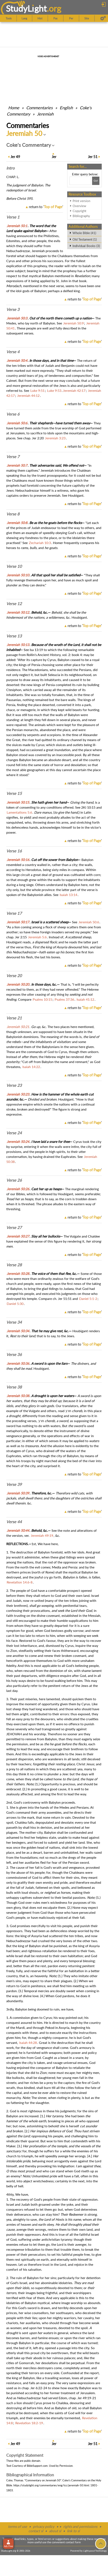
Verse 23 (14, 1085)
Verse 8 (12, 514)
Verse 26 (14, 1180)
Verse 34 (14, 1322)
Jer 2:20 (38, 438)
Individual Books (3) (86, 246)
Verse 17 (14, 913)
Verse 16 (14, 851)
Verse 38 (14, 1387)
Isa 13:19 (36, 650)
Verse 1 (12, 217)
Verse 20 (14, 975)
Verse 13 (14, 636)
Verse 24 (14, 1133)
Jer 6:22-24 (38, 2388)
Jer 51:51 (65, 1299)
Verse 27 (14, 1227)
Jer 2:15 (21, 937)
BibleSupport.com (37, 2465)
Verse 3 (12, 309)
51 (93, 157)
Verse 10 (14, 566)
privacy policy (43, 2526)
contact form (73, 2542)
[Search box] (80, 181)
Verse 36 (14, 1354)
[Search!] (95, 181)
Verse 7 (12, 456)
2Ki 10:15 (88, 807)
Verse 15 (14, 793)
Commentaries (39, 107)
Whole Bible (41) (84, 233)
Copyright (79, 211)
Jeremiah (45, 113)
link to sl (73, 2531)
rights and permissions (80, 2526)
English (66, 107)
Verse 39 (14, 1484)
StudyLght (26, 8)
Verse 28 (14, 1265)
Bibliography (81, 216)
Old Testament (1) (84, 239)
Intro (10, 168)
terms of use (17, 2526)
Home (13, 107)
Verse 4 (12, 351)
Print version (81, 201)
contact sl (35, 2531)
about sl (55, 2531)
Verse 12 (14, 603)
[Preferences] (103, 18)
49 (15, 157)
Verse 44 (14, 1521)
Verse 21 (14, 1018)
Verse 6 (12, 414)
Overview (79, 206)
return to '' (46, 207)
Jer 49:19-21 (86, 2398)
